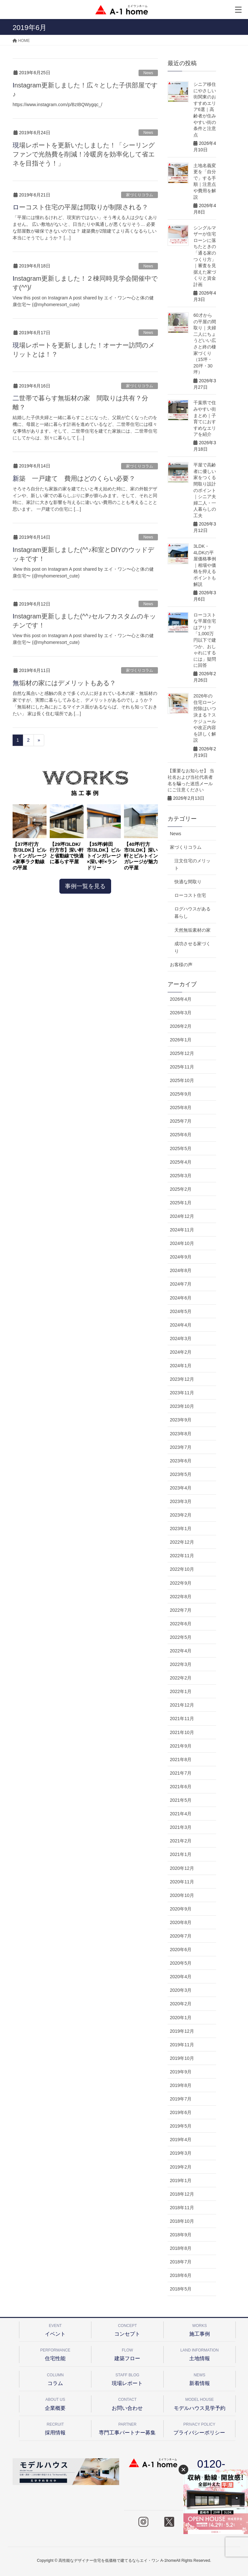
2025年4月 (180, 1162)
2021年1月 (180, 1854)
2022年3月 (180, 1664)
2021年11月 (182, 1718)
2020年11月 (182, 1881)
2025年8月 (180, 1107)
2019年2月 (180, 2167)
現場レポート (127, 2378)
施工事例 (199, 2329)
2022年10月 (182, 1569)
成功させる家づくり (192, 947)
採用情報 (55, 2427)
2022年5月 (180, 1637)
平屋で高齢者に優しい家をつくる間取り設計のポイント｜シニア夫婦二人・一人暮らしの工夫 (204, 490)
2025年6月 (180, 1134)
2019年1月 (180, 2180)
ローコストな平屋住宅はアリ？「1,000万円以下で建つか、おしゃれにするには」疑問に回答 (204, 640)
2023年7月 (180, 1447)
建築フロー (127, 2353)
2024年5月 (180, 1311)
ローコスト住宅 (190, 895)
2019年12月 (182, 2031)
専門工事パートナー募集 (127, 2427)
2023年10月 (182, 1406)
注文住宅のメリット (192, 864)
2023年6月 (180, 1460)
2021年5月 (180, 1800)
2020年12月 (182, 1868)
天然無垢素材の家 (192, 930)
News (148, 73)
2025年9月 (180, 1094)
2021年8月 (180, 1759)
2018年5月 (180, 2288)
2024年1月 (180, 1365)
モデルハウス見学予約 (199, 2403)
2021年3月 (180, 1827)
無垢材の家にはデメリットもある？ (64, 683)
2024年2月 (180, 1352)
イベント (55, 2329)
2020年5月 (180, 1963)
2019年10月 (182, 2058)
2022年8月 (180, 1596)
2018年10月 (182, 2221)
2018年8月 (180, 2248)
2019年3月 (180, 2153)
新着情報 (199, 2378)
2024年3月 (180, 1338)
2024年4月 (180, 1325)
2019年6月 (180, 2112)
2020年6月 (180, 1949)
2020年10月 (182, 1895)
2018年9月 (180, 2234)
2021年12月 (182, 1705)
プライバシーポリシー (199, 2427)
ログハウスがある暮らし (192, 912)
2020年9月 (180, 1908)
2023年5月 (180, 1474)
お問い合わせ (127, 2403)
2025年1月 (180, 1202)
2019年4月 (180, 2139)
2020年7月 (180, 1936)
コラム (55, 2378)
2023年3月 (180, 1501)
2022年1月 (180, 1691)
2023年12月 (182, 1379)
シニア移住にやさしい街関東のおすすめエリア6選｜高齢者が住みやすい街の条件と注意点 (204, 109)
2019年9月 (180, 2071)
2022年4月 (180, 1650)
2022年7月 (180, 1610)
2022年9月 (180, 1583)
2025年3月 (180, 1175)
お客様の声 (181, 964)
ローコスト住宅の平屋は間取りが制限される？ (80, 207)
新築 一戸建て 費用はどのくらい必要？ (74, 478)
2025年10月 (182, 1080)
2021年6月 (180, 1786)
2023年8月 (180, 1433)
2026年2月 (180, 1026)
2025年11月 (182, 1066)
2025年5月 (180, 1148)
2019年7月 (180, 2098)
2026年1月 (180, 1039)
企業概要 (55, 2403)
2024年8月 (180, 1270)
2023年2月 (180, 1515)
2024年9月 (180, 1256)
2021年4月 (180, 1813)
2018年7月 (180, 2261)
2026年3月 (180, 1012)
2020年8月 (180, 1922)
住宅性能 (55, 2353)
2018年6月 (180, 2275)
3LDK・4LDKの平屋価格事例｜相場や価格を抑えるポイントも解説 (204, 565)
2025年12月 (182, 1053)
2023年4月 (180, 1487)
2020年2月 (180, 2003)
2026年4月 (180, 999)
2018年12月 (182, 2194)
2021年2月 (180, 1840)
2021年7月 (180, 1773)
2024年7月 (180, 1284)
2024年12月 (182, 1216)
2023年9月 (180, 1419)
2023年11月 (182, 1392)
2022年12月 (182, 1542)
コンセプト (127, 2329)
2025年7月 (180, 1121)
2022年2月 (180, 1677)
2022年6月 (180, 1623)
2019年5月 (180, 2126)
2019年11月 (182, 2044)
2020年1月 (180, 2017)
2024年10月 (182, 1243)
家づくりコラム (139, 195)
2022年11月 (182, 1555)
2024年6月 (180, 1297)
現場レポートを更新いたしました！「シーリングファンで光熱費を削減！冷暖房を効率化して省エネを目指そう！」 (84, 154)
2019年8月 (180, 2085)
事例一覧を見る (85, 886)
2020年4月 (180, 1976)
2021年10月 (182, 1732)
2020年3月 (180, 1990)
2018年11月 (182, 2207)
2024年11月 (182, 1229)
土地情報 (199, 2353)
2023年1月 (180, 1528)
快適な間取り (188, 881)
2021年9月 (180, 1746)
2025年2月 (180, 1189)
